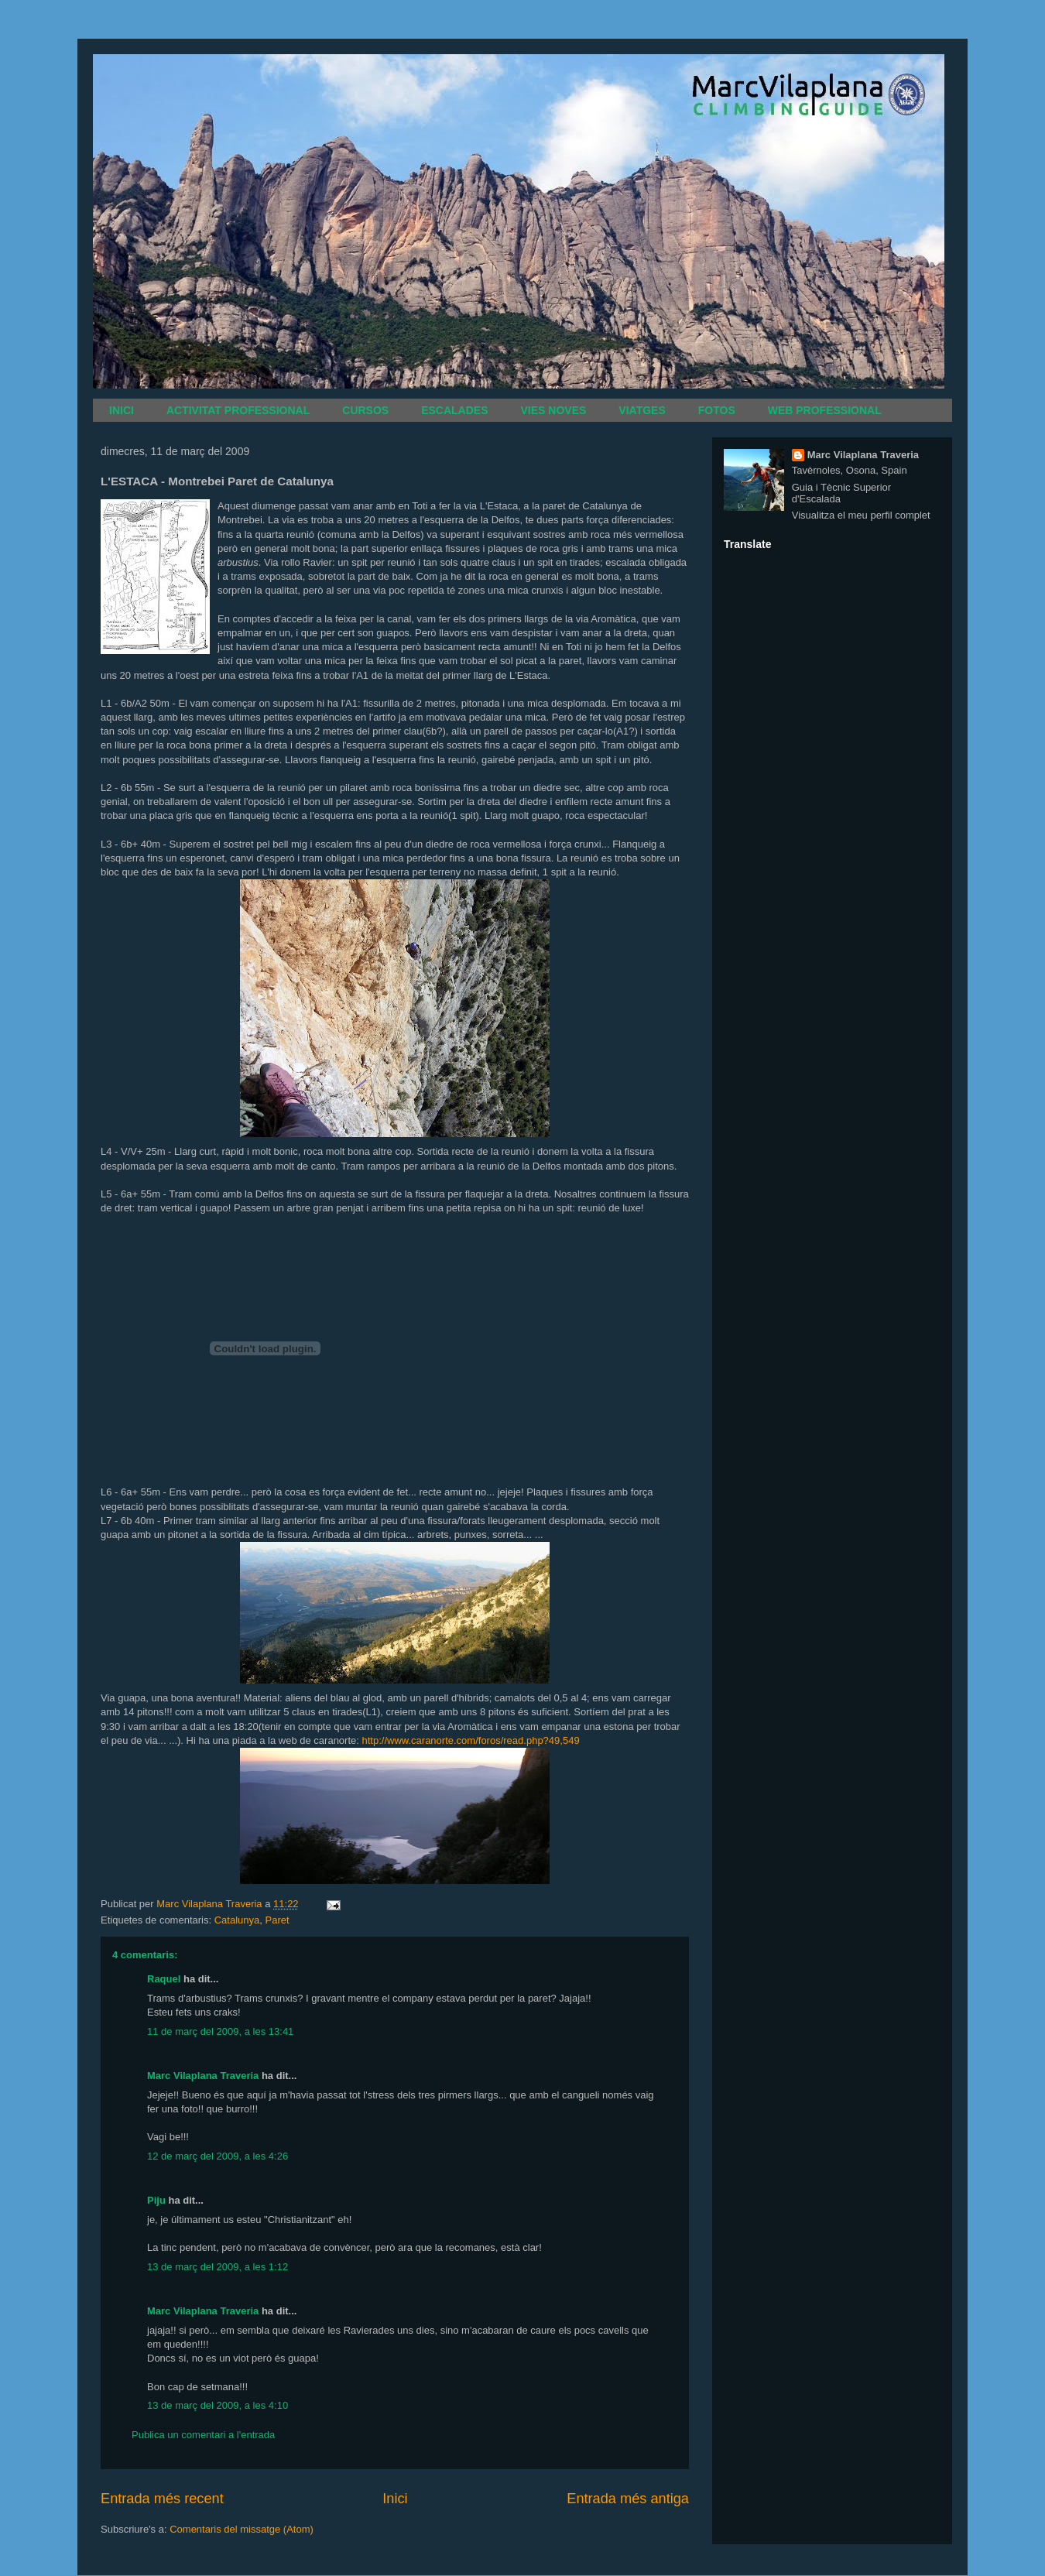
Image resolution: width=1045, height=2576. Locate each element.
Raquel (163, 1979)
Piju (156, 2200)
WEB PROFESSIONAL (825, 410)
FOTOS (716, 410)
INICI (121, 410)
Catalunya (237, 1920)
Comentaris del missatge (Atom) (242, 2529)
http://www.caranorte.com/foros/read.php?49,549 (471, 1740)
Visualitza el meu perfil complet (861, 515)
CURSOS (365, 410)
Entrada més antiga (628, 2498)
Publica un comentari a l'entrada (203, 2435)
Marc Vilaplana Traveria (203, 2075)
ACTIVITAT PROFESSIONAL (238, 410)
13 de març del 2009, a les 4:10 (217, 2405)
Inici (394, 2498)
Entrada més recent (162, 2498)
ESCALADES (454, 410)
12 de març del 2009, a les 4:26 (217, 2156)
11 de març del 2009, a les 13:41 (220, 2031)
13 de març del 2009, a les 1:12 (217, 2267)
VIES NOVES (554, 410)
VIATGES (641, 410)
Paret (277, 1920)
